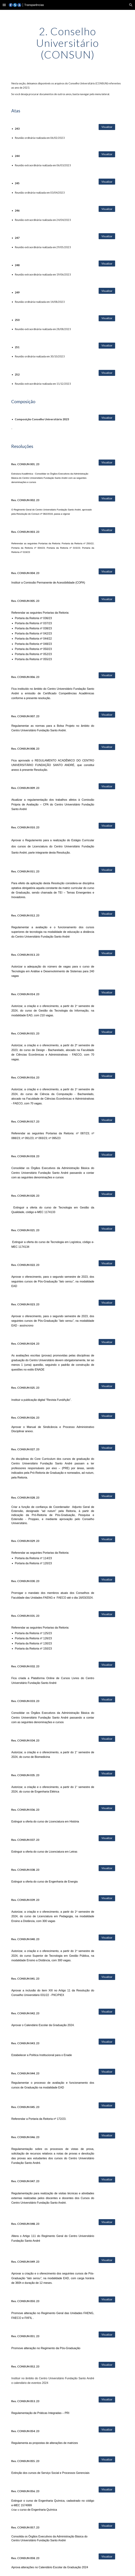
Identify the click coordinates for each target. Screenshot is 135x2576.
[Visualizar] (107, 127)
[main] (67, 43)
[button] (4, 5)
